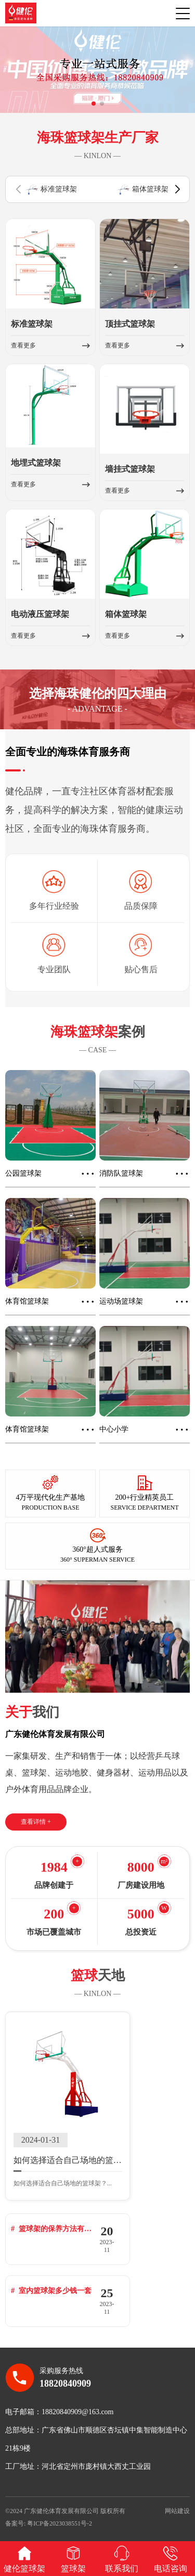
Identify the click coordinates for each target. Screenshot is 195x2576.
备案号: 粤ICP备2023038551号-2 (48, 2516)
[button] (94, 109)
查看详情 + (36, 1827)
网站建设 (177, 2504)
